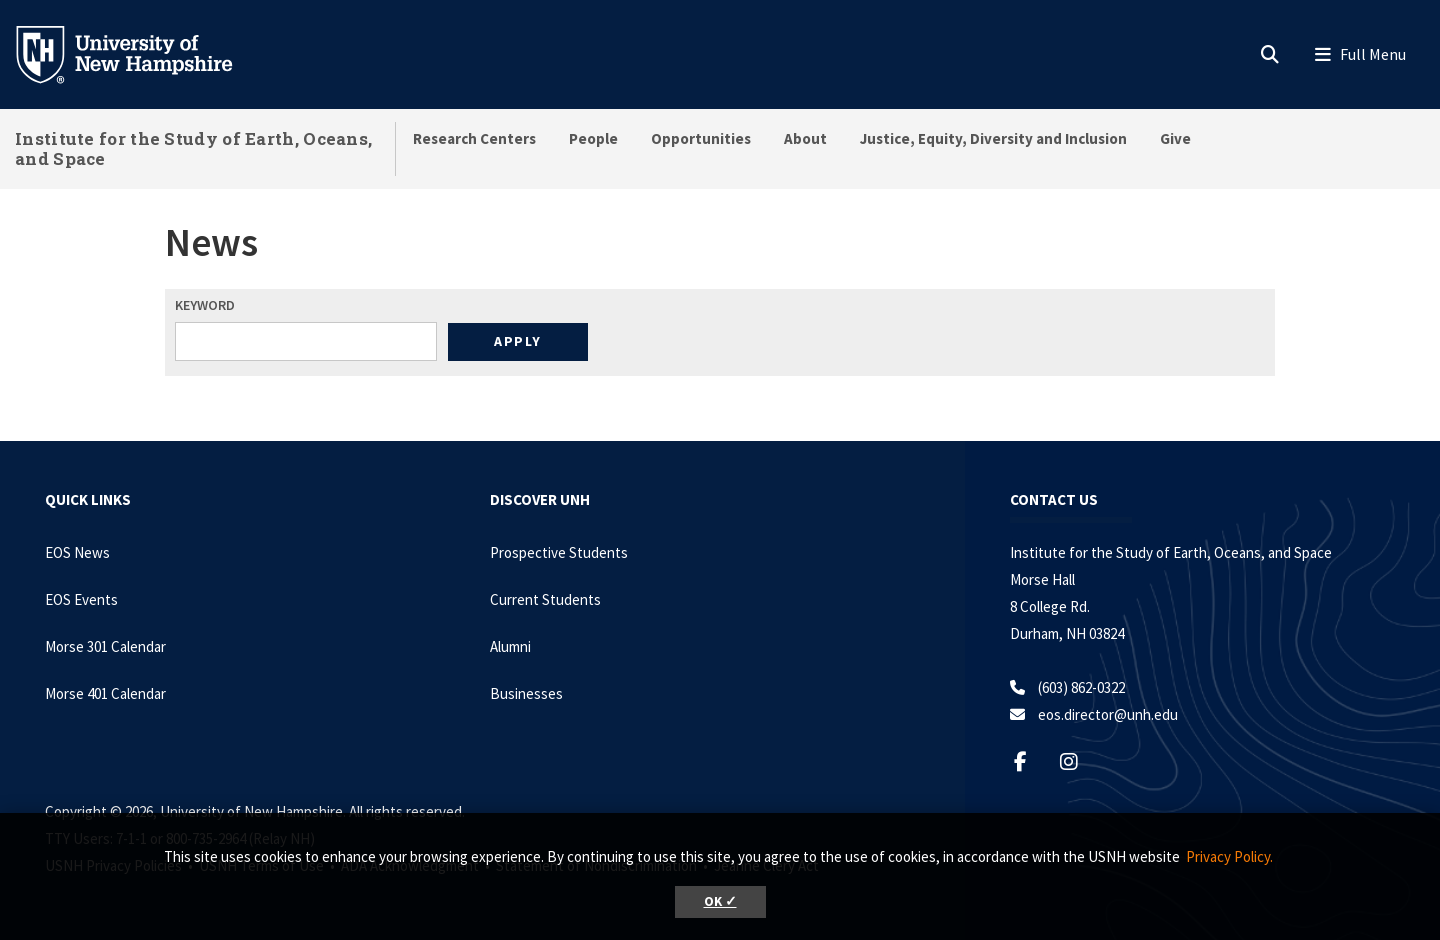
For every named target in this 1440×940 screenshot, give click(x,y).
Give (1175, 138)
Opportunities (701, 138)
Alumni (510, 646)
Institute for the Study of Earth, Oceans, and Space (193, 148)
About (805, 138)
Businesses (526, 693)
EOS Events (81, 599)
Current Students (545, 599)
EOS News (77, 552)
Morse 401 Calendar (105, 693)
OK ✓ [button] (720, 901)
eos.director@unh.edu (1108, 714)
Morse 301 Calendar (105, 646)
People (593, 138)
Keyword (205, 305)
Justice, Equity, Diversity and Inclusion (993, 138)
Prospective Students (559, 552)
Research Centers (474, 138)
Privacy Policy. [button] (1229, 856)
